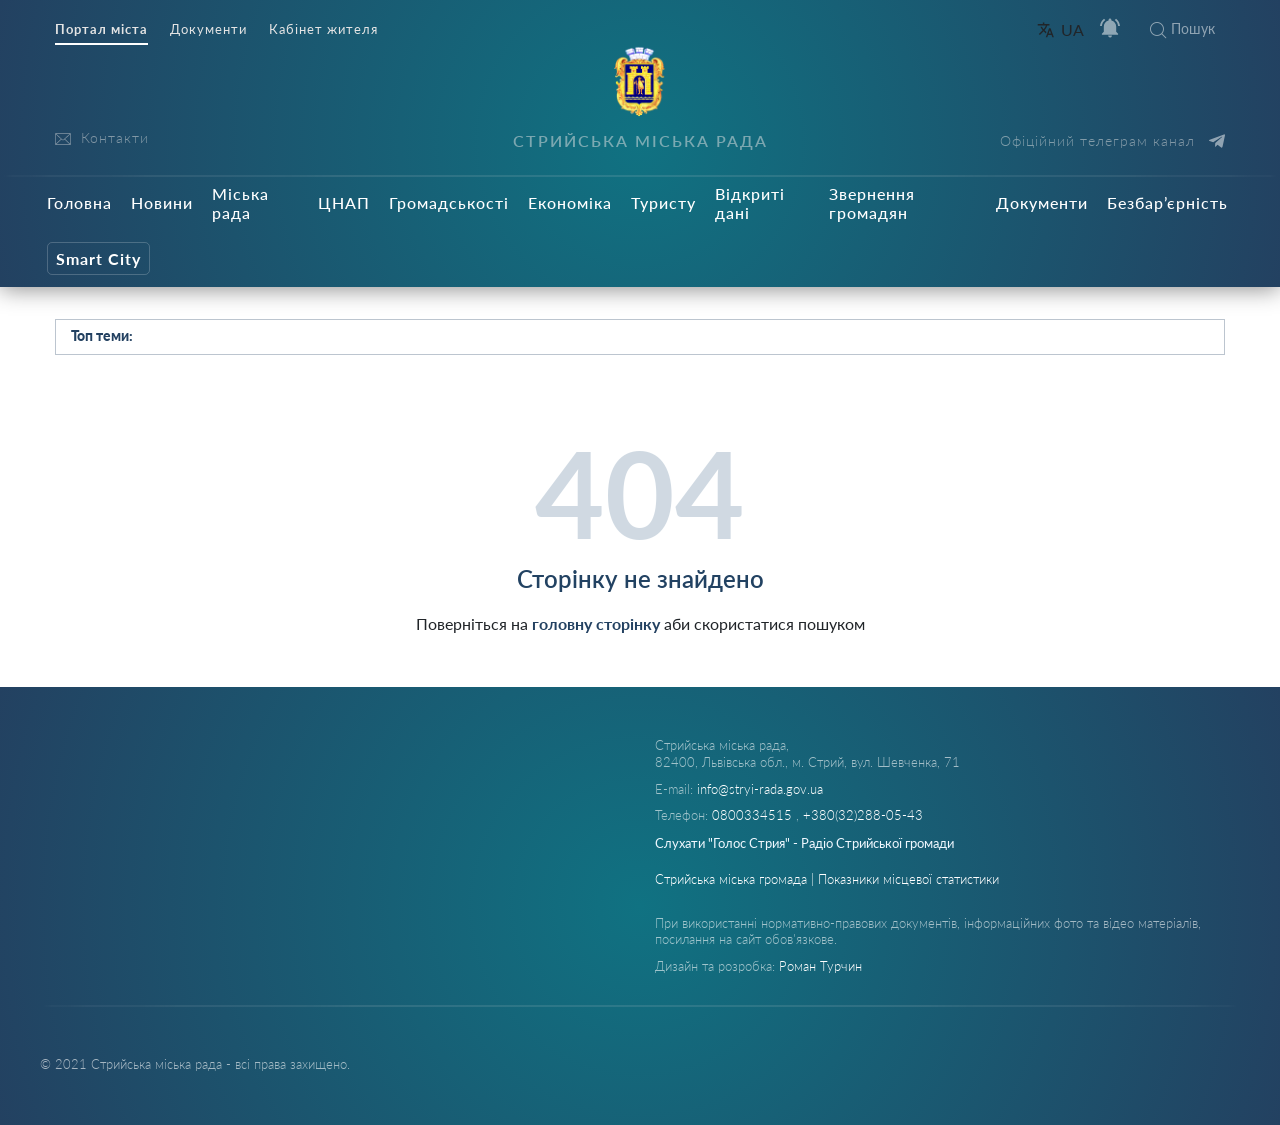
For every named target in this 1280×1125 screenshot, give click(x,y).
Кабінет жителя (323, 29)
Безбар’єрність (1167, 202)
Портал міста (101, 29)
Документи (208, 29)
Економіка (570, 202)
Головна (79, 202)
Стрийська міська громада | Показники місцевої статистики (827, 879)
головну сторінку (596, 623)
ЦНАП (344, 202)
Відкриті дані (750, 203)
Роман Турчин (820, 966)
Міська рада (240, 203)
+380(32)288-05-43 (863, 815)
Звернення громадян (872, 203)
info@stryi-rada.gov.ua (760, 789)
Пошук (1182, 28)
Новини (162, 202)
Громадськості (449, 202)
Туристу (663, 202)
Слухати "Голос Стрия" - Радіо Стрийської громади (804, 843)
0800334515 (754, 815)
